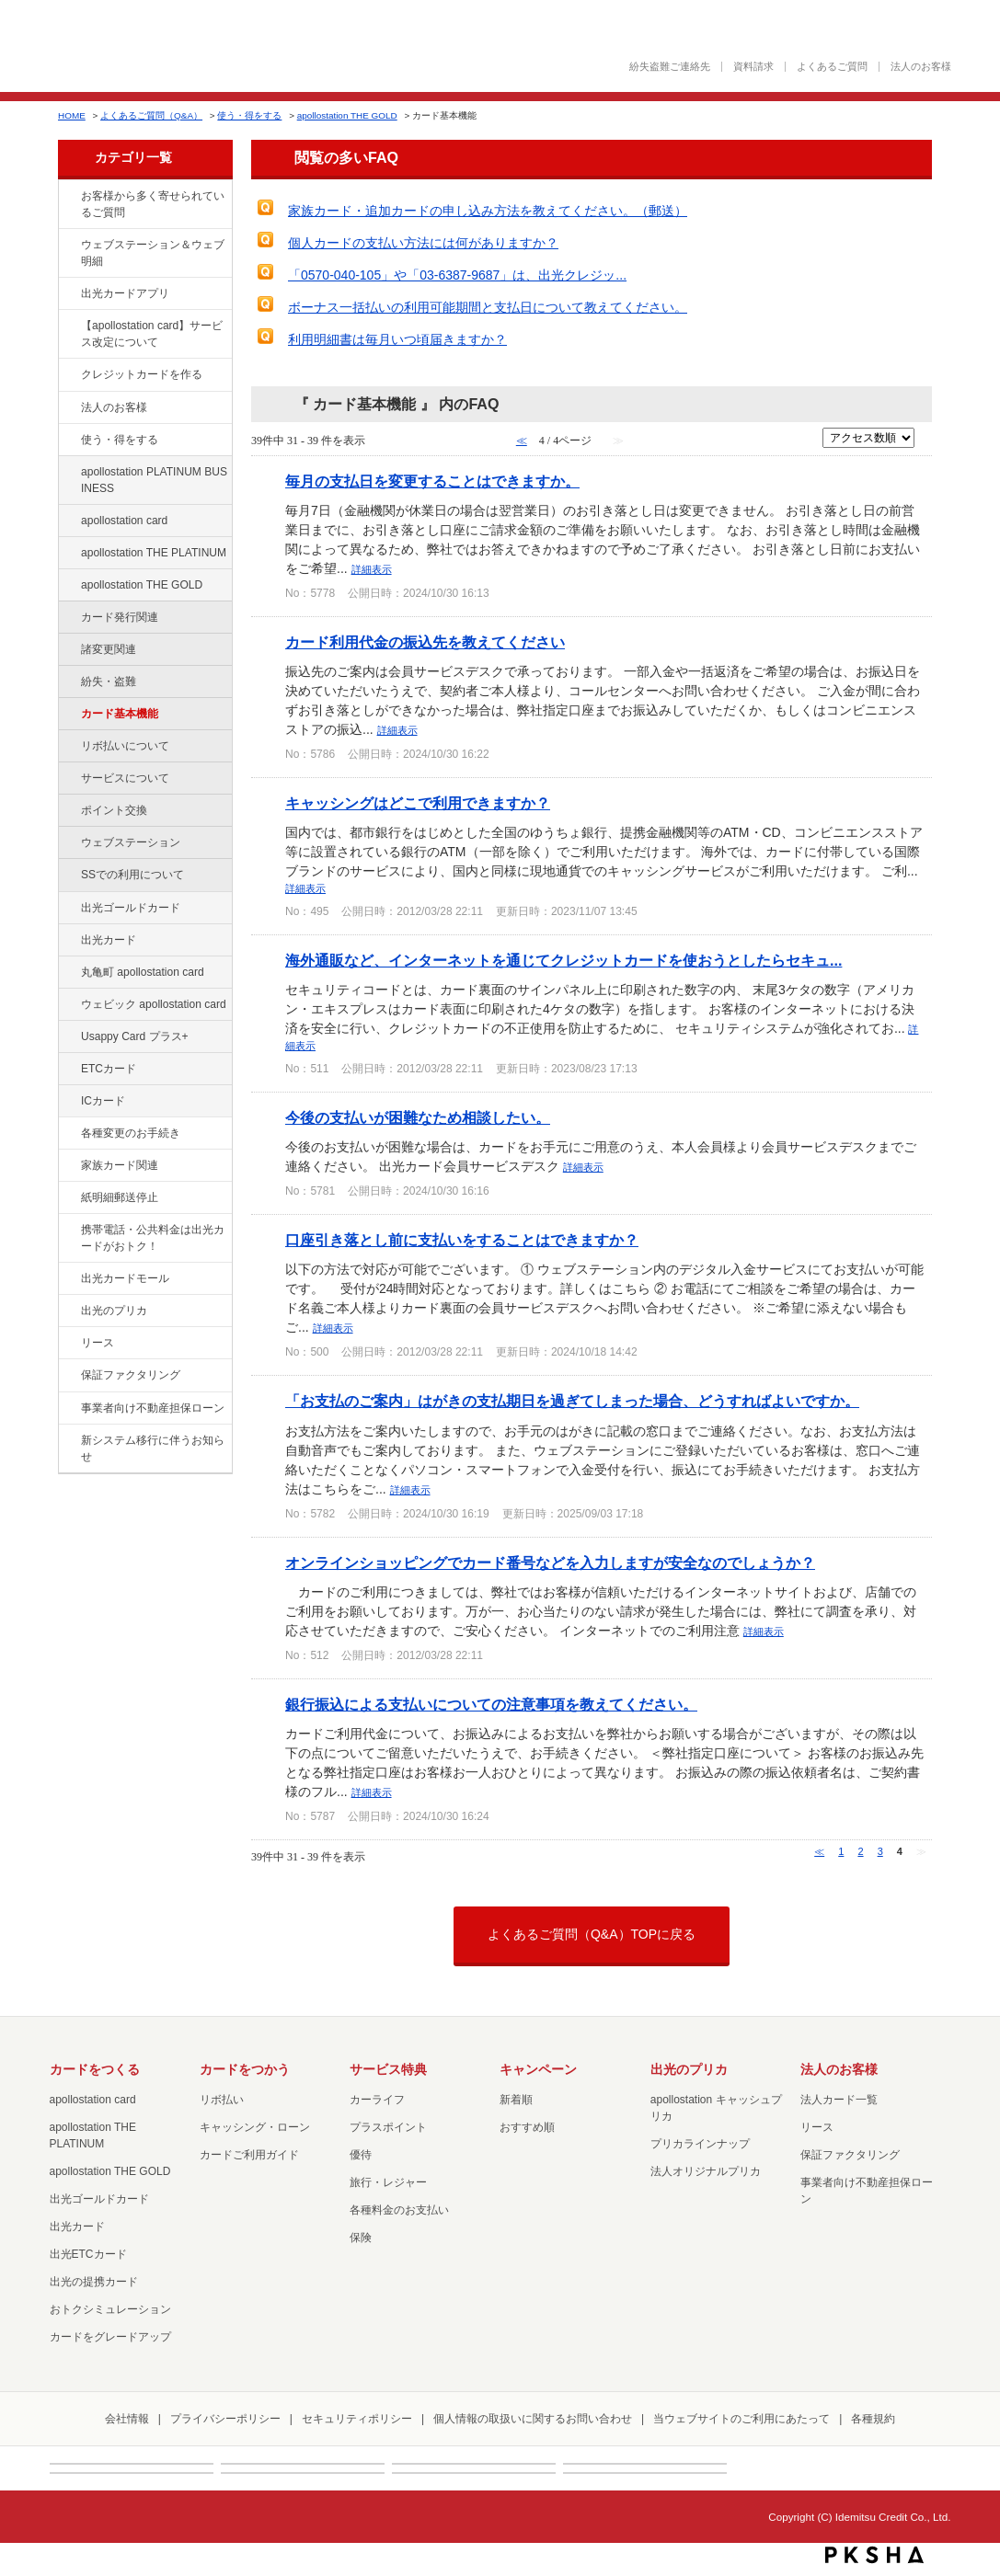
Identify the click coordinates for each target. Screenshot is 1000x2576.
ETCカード (108, 1068)
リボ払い (222, 2099)
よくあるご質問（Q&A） (151, 115)
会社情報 (127, 2418)
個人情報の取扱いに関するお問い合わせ (532, 2418)
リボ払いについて (125, 745)
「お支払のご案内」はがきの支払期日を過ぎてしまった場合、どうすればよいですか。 (572, 1400)
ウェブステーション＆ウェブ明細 (152, 253)
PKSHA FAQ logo (874, 2555)
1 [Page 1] (841, 1851)
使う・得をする (249, 115)
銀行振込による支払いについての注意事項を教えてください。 (491, 1704)
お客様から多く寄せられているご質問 (152, 204)
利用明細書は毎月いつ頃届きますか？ (397, 339)
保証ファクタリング (130, 1374)
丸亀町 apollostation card (142, 972)
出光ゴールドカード (130, 907)
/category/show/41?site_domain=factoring (68, 553)
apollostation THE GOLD (347, 115)
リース (97, 1342)
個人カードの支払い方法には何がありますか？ (423, 242)
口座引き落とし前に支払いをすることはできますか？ (461, 1239)
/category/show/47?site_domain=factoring (68, 941)
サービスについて (125, 778)
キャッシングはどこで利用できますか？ (417, 803)
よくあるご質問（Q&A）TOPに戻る (591, 1934)
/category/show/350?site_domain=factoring (68, 1441)
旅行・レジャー (388, 2182)
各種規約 (873, 2418)
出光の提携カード (94, 2281)
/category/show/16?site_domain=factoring (68, 1311)
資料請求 (753, 67)
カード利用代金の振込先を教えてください (425, 642)
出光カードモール (125, 1278)
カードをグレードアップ (110, 2336)
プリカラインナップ (700, 2143)
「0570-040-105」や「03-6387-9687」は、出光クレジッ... (457, 275)
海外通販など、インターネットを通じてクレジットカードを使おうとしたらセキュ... (563, 960)
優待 (361, 2154)
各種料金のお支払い (399, 2210)
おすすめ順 (527, 2127)
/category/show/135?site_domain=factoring (68, 245)
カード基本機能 (119, 713)
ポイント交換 (114, 810)
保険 (361, 2237)
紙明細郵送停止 (119, 1197)
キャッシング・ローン (255, 2127)
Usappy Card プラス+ (135, 1036)
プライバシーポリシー (225, 2418)
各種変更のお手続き (130, 1133)
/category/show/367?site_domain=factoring (68, 1037)
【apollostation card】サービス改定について (152, 334)
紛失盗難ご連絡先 (669, 67)
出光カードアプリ (125, 293)
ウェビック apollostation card (153, 1004)
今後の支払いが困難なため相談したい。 (417, 1117)
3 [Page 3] (880, 1851)
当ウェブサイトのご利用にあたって (741, 2418)
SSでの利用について (132, 874)
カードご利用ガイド (249, 2154)
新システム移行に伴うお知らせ (152, 1448)
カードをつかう (245, 2069)
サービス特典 (388, 2069)
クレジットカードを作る (141, 374)
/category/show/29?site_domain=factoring (68, 521)
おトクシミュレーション (110, 2309)
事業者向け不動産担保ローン (152, 1408)
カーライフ (377, 2099)
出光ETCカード (88, 2254)
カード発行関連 (119, 617)
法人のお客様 (921, 67)
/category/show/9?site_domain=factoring (68, 440)
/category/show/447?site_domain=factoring (68, 473)
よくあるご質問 (832, 67)
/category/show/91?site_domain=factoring (68, 1005)
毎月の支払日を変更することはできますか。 (432, 481)
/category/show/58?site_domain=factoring (68, 908)
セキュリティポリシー (357, 2418)
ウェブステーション (130, 842)
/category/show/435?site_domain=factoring (68, 294)
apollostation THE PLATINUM (153, 552)
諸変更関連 (108, 649)
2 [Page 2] (860, 1851)
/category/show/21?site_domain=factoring (68, 408)
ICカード (103, 1100)
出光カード (108, 939)
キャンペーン (538, 2069)
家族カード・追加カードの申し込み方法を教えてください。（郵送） (487, 210)
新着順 (516, 2099)
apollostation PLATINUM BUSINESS (154, 480)
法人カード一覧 (839, 2099)
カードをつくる (95, 2069)
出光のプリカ (114, 1310)
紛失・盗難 (108, 681)
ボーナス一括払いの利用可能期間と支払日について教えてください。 (487, 307)
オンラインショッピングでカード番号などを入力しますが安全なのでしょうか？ (550, 1562)
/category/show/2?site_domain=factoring (68, 375)
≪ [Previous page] (819, 1851)
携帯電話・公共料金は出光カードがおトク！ (152, 1238)
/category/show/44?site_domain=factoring (68, 586)
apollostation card (124, 520)
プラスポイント (388, 2127)
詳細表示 (371, 569)
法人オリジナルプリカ (705, 2171)
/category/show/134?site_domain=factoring (68, 197)
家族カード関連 (119, 1165)
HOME (72, 115)
